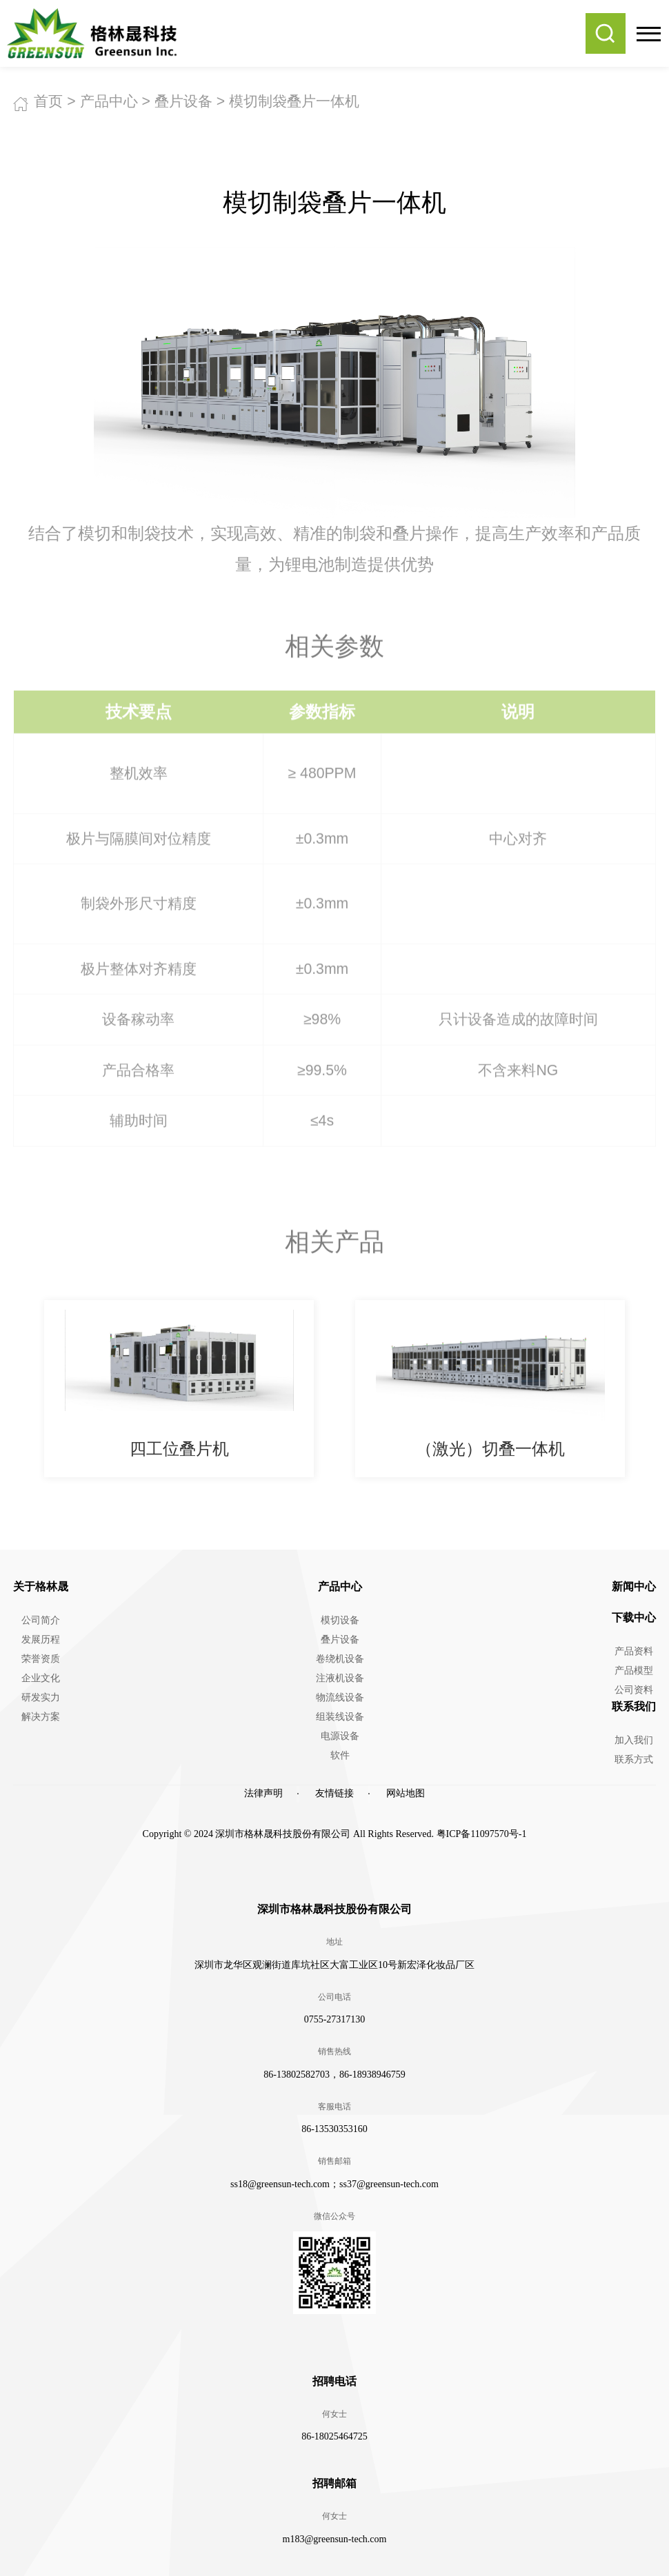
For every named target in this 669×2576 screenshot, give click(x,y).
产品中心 (109, 101)
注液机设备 (340, 1678)
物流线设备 (340, 1697)
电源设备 (340, 1736)
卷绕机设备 (340, 1659)
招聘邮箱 (334, 2483)
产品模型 (634, 1670)
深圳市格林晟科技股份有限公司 (334, 1909)
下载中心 (634, 1617)
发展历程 (40, 1639)
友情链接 (334, 1793)
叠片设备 (183, 101)
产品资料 (634, 1651)
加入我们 (634, 1740)
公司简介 (40, 1620)
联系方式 (634, 1759)
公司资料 (634, 1690)
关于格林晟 (40, 1586)
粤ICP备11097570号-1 (482, 1834)
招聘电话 (334, 2381)
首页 (48, 101)
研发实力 (40, 1697)
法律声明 (263, 1793)
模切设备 (340, 1620)
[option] (179, 1388)
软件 (340, 1755)
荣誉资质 (40, 1659)
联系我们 (634, 1706)
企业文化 (40, 1678)
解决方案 (40, 1717)
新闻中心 (634, 1586)
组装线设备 (340, 1717)
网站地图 (405, 1793)
